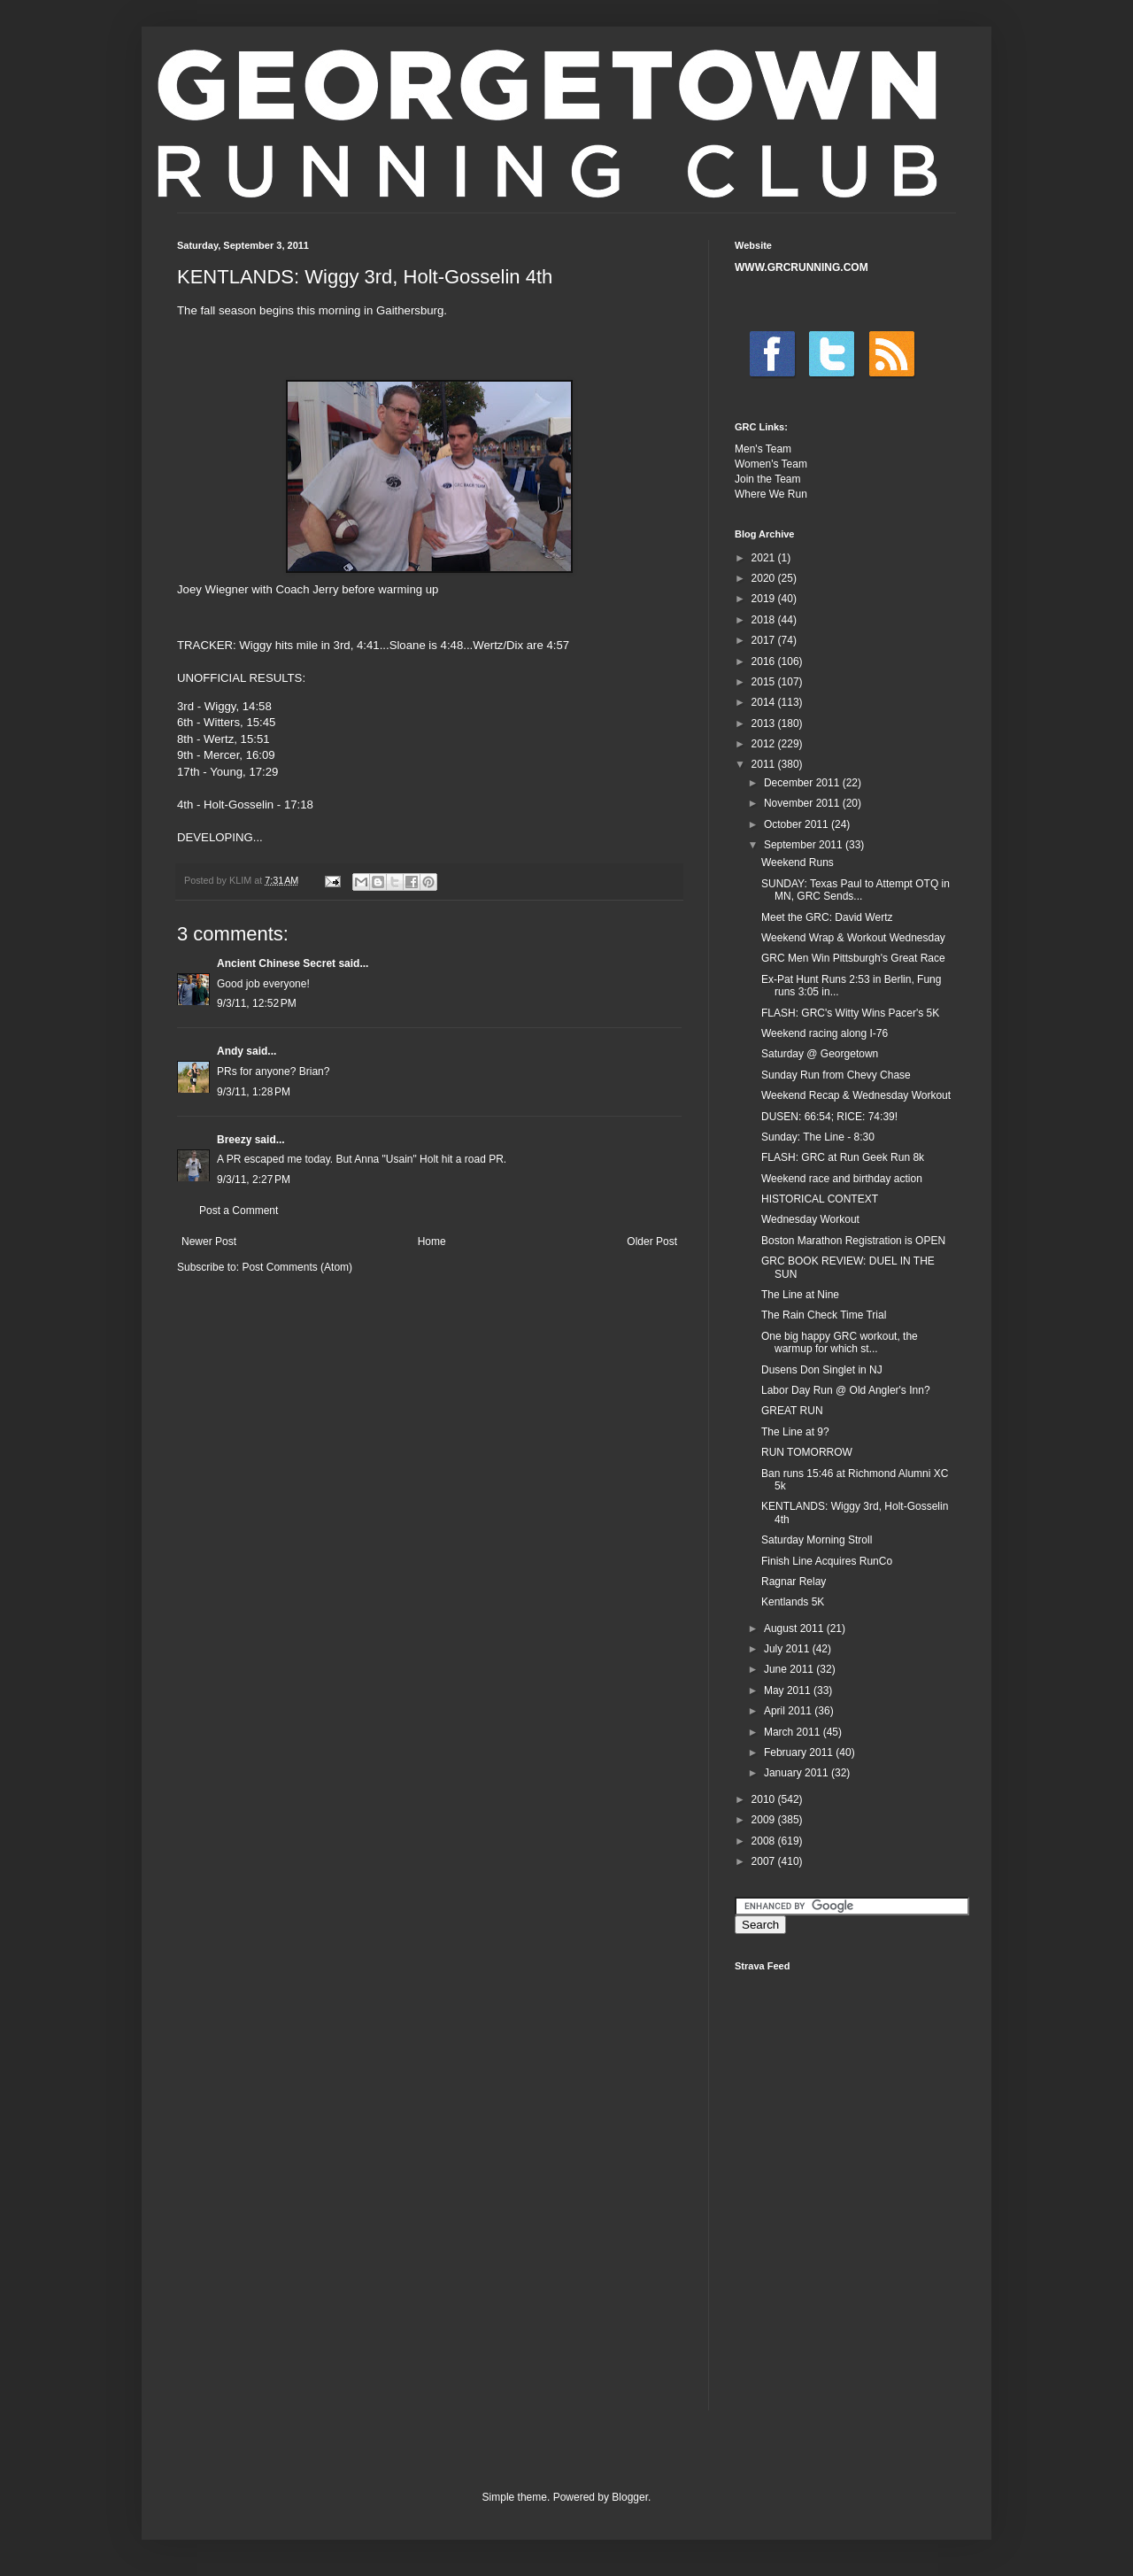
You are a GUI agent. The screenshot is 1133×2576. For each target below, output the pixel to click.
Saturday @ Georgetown (819, 1054)
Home (432, 1241)
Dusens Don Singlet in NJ (822, 1370)
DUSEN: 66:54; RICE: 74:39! (829, 1116)
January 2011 (797, 1773)
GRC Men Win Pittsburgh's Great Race (853, 958)
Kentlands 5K (792, 1602)
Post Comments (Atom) (297, 1267)
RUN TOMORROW (806, 1452)
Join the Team (768, 479)
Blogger (630, 2497)
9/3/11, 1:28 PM (253, 1092)
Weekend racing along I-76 (824, 1033)
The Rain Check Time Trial (823, 1315)
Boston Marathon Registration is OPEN (853, 1240)
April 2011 (789, 1711)
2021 (764, 558)
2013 (764, 723)
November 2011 (803, 803)
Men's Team (763, 449)
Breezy (234, 1139)
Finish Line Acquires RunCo (826, 1561)
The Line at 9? (795, 1432)
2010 (764, 1799)
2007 (764, 1861)
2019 (764, 598)
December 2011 (803, 783)
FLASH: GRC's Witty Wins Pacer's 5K (850, 1013)
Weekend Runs (797, 862)
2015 (764, 682)
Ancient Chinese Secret (276, 963)
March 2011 (793, 1732)
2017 (764, 640)
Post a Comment (238, 1210)
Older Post (652, 1241)
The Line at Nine (800, 1294)
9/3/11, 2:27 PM (253, 1179)
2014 (764, 702)
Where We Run (771, 494)
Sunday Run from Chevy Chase (836, 1075)
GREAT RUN (792, 1410)
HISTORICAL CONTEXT (819, 1199)
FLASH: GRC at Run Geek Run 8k (842, 1157)
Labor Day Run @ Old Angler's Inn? (845, 1390)
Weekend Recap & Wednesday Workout (856, 1095)
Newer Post (208, 1241)
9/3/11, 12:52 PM (257, 1003)
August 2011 (795, 1628)
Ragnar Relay (793, 1581)
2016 (764, 661)
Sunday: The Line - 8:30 (818, 1137)
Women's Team (771, 464)
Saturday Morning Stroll (816, 1540)
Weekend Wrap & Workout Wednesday (853, 938)
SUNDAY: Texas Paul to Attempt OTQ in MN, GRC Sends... (855, 890)
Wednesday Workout (810, 1219)
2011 (764, 764)
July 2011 (788, 1649)
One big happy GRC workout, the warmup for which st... (839, 1342)
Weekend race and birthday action (841, 1178)
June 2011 (790, 1669)
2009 (764, 1820)
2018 (764, 620)
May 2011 (788, 1690)
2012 (764, 744)
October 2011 (797, 824)
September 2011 (804, 845)
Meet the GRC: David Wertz (827, 917)
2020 (764, 578)
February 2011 (800, 1752)
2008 (764, 1841)
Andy (230, 1051)
